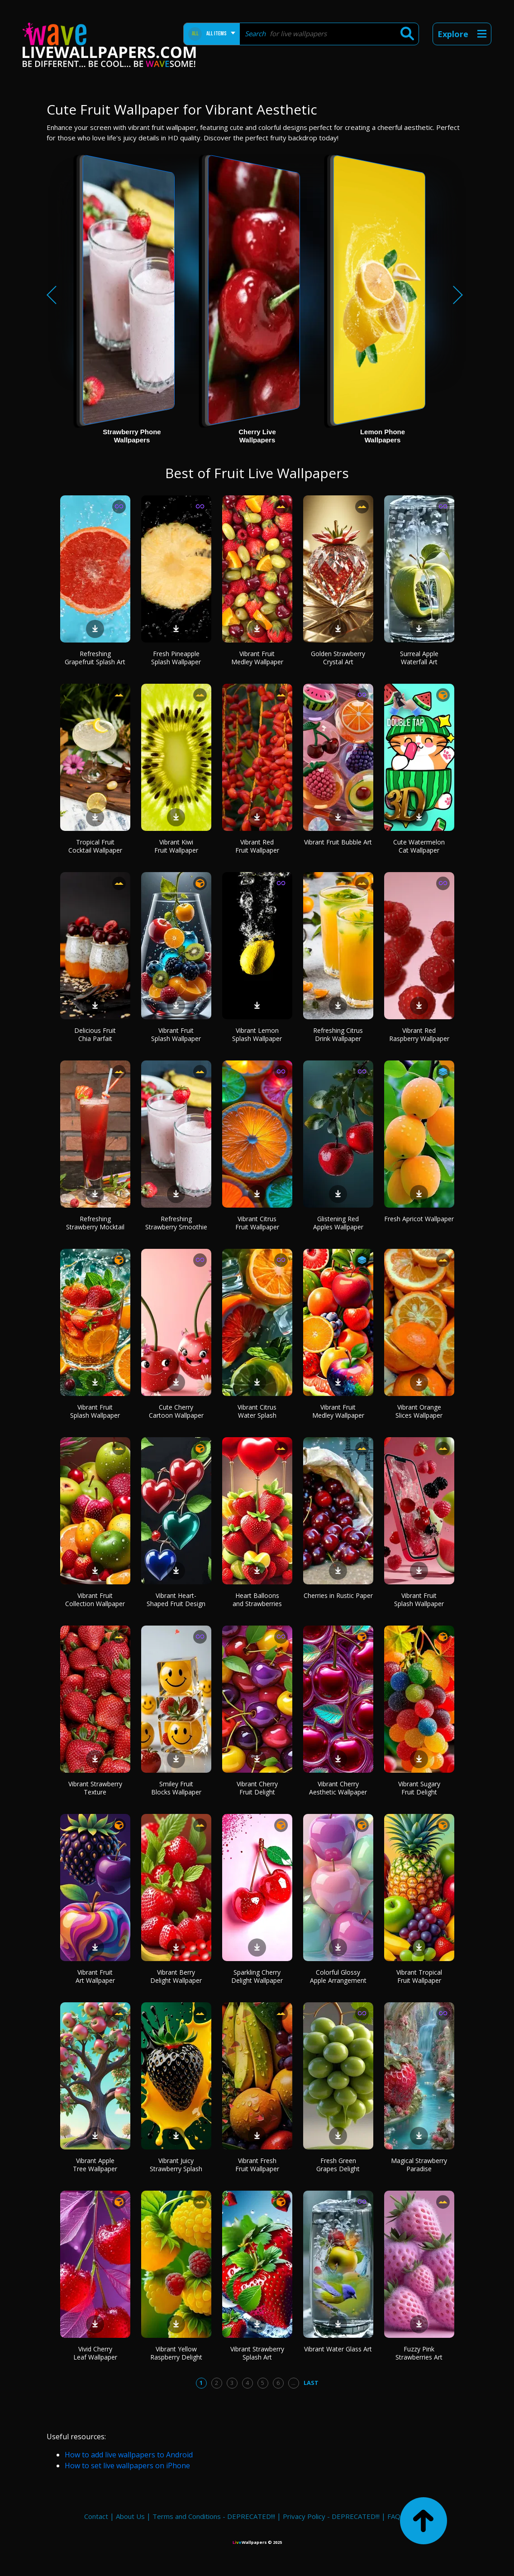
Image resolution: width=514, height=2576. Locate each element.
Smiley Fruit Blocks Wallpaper (176, 1788)
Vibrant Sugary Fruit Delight (419, 1788)
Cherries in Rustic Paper (338, 1595)
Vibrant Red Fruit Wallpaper (257, 846)
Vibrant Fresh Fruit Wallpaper (257, 2164)
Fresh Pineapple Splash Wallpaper (176, 657)
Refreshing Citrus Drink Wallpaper (338, 1034)
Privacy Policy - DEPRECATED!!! (331, 2516)
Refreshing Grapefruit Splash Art (95, 657)
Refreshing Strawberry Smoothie (176, 1222)
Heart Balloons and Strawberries (257, 1599)
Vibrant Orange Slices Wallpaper (419, 1411)
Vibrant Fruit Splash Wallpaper (176, 1034)
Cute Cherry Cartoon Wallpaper (176, 1411)
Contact (96, 2516)
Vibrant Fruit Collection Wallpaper (95, 1599)
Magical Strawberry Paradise (419, 2164)
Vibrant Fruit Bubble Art (338, 842)
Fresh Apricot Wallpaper (419, 1218)
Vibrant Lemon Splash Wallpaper (257, 1034)
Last (311, 2383)
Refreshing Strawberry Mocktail (95, 1222)
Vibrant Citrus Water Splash (257, 1411)
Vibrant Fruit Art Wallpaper (95, 1976)
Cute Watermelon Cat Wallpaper (419, 846)
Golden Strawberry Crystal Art (338, 657)
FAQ (393, 2516)
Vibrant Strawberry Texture (95, 1788)
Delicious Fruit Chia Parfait (95, 1034)
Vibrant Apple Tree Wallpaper (95, 2164)
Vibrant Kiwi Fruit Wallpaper (176, 846)
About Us (130, 2516)
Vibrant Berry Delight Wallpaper (176, 1976)
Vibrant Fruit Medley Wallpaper (257, 657)
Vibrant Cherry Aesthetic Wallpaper (338, 1788)
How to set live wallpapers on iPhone (127, 2465)
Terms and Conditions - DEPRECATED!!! (213, 2516)
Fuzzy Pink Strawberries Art (419, 2353)
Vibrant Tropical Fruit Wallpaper (419, 1976)
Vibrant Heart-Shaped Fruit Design (176, 1599)
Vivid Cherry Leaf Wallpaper (95, 2353)
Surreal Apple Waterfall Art (419, 657)
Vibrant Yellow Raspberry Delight (176, 2353)
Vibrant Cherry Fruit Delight (257, 1788)
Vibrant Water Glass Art (338, 2349)
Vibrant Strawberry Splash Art (257, 2353)
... (293, 2383)
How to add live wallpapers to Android (129, 2455)
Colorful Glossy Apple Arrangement (338, 1976)
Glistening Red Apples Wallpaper (338, 1222)
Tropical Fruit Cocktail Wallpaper (95, 846)
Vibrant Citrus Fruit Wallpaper (257, 1222)
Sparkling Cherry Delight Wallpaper (257, 1976)
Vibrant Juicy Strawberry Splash (176, 2164)
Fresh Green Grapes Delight (338, 2164)
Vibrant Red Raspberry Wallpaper (419, 1034)
